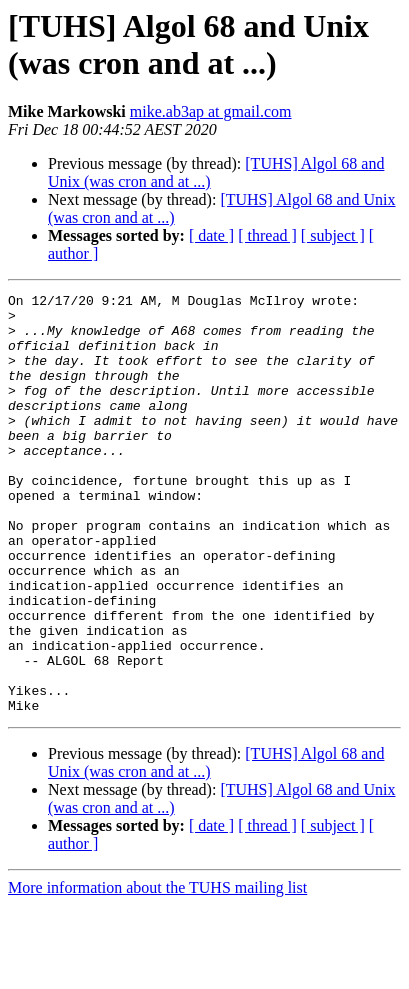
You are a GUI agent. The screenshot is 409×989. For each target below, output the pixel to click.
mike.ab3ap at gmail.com (211, 111)
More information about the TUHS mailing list (157, 971)
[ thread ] (267, 235)
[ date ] (211, 235)
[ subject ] (333, 235)
